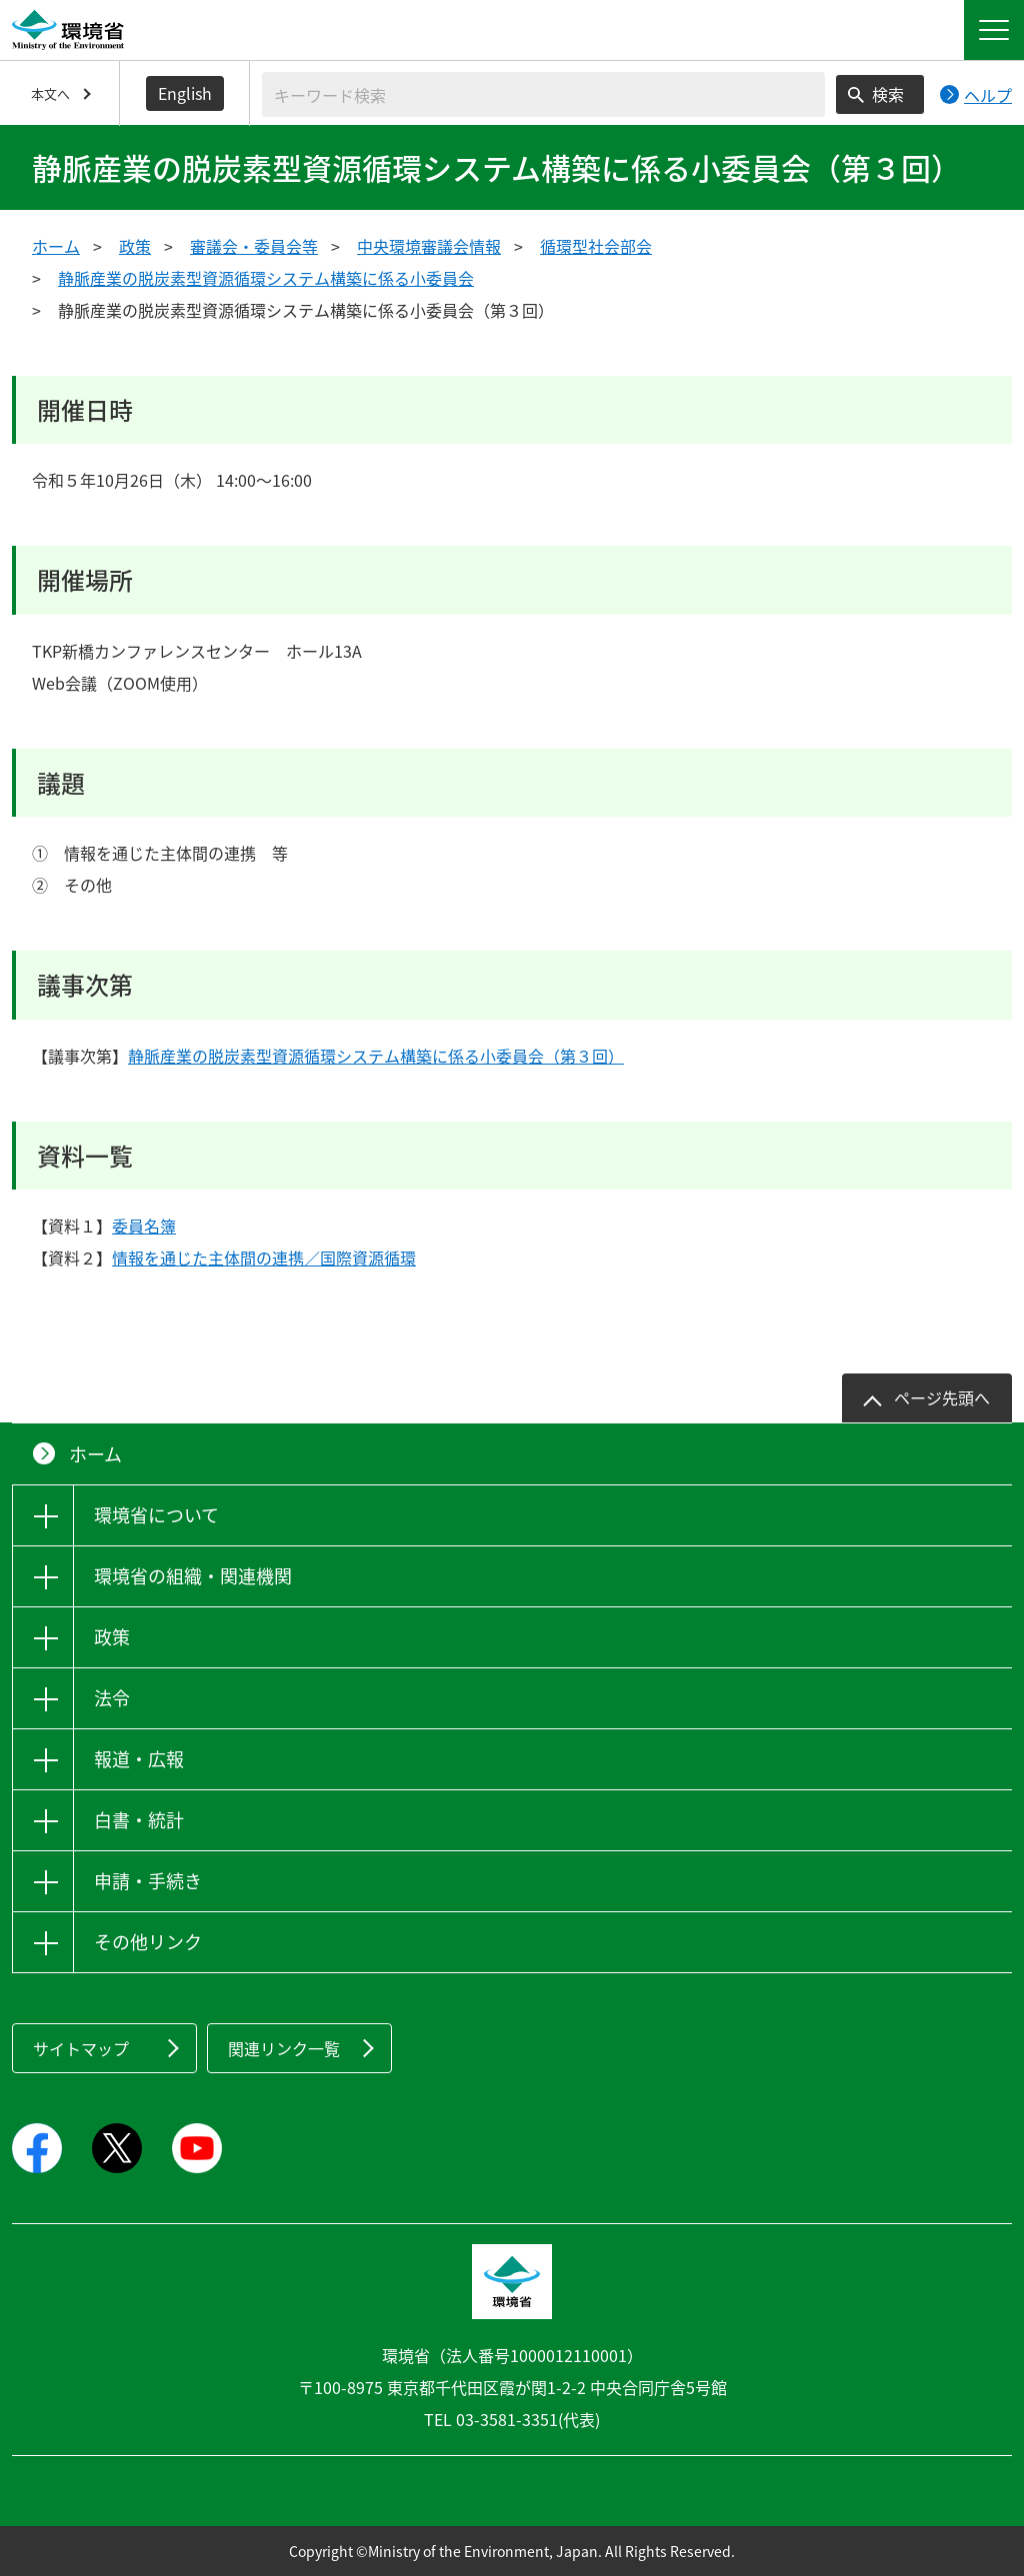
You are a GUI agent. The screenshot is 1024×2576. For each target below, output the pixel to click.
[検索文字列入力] (543, 94)
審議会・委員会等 (254, 246)
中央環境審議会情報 (429, 246)
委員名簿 (144, 1226)
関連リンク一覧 (284, 2048)
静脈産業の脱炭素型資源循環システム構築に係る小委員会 (266, 278)
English (185, 93)
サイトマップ (81, 2048)
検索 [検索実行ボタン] (888, 94)
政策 (135, 246)
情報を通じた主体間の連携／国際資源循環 (264, 1258)
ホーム (56, 246)
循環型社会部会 (596, 246)
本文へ (50, 93)
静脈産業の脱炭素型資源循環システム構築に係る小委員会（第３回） (376, 1056)
